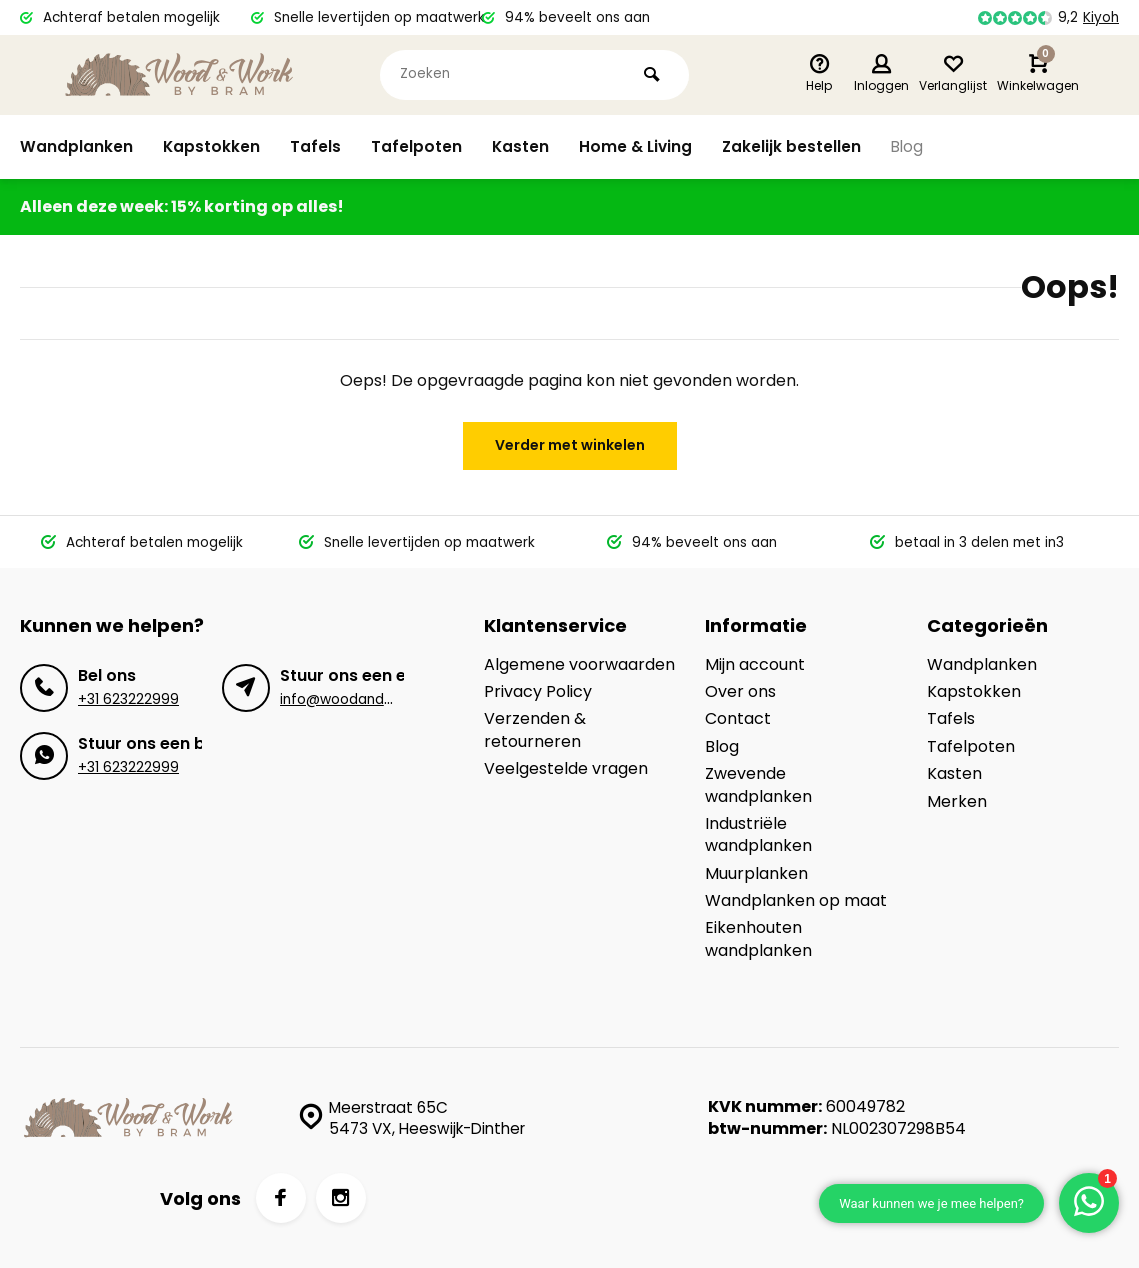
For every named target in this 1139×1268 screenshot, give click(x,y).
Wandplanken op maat (796, 901)
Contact (738, 719)
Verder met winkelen (570, 445)
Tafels (316, 146)
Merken (957, 802)
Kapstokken (212, 146)
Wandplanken (76, 146)
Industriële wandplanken (758, 835)
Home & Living (639, 146)
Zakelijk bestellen (797, 146)
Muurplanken (756, 874)
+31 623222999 (128, 699)
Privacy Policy (538, 692)
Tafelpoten (417, 146)
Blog (914, 146)
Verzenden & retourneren (535, 730)
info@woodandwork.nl (355, 699)
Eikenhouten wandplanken (758, 939)
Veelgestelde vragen (566, 769)
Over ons (740, 692)
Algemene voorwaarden (579, 665)
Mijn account (755, 665)
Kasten (522, 146)
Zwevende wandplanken (758, 785)
